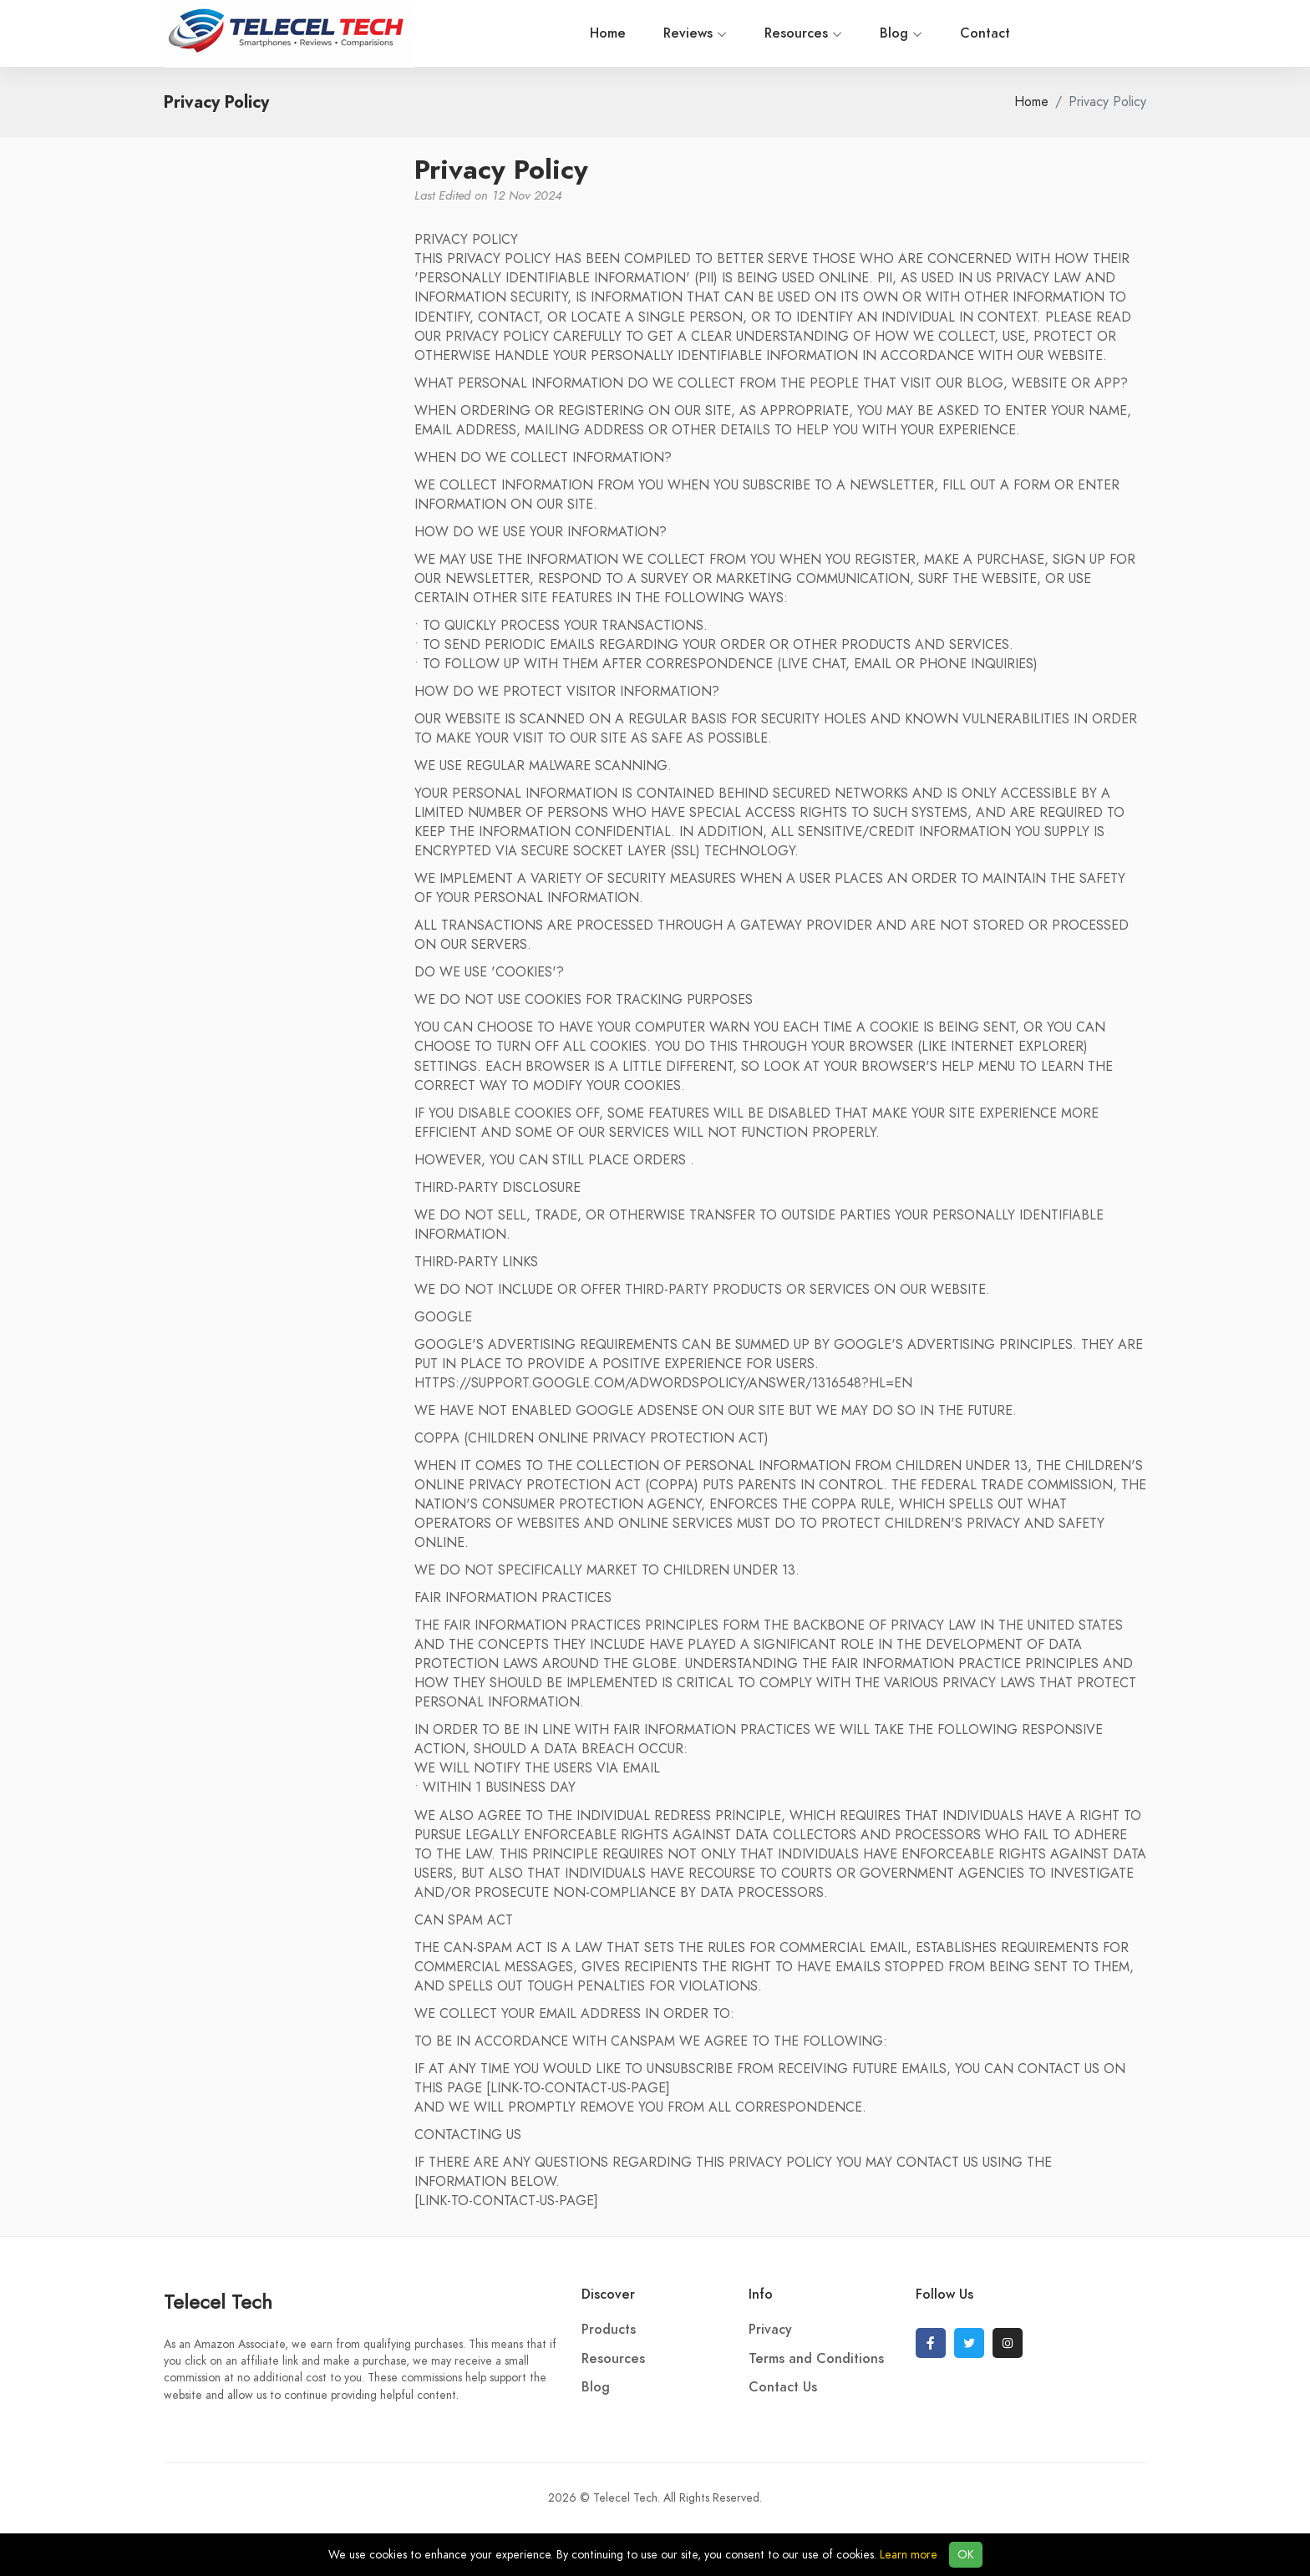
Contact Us (783, 2387)
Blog (784, 33)
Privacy (770, 2329)
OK (965, 2555)
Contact (868, 33)
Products (608, 2329)
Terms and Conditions (816, 2359)
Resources (686, 33)
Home (491, 33)
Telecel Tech (218, 2301)
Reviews (578, 33)
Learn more (908, 2555)
